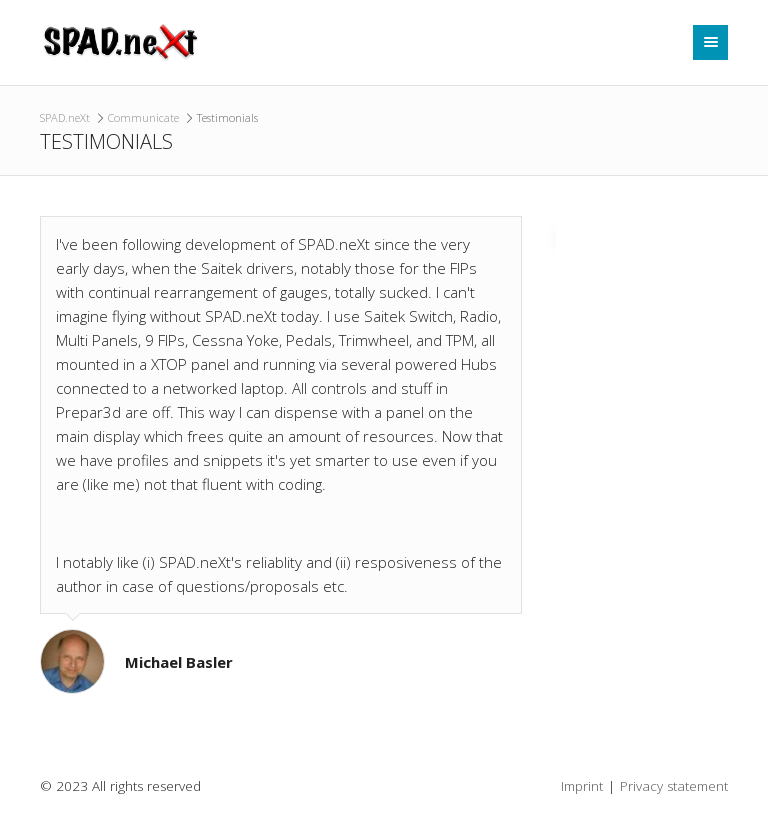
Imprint (582, 786)
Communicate (143, 117)
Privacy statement (674, 786)
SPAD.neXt (65, 117)
